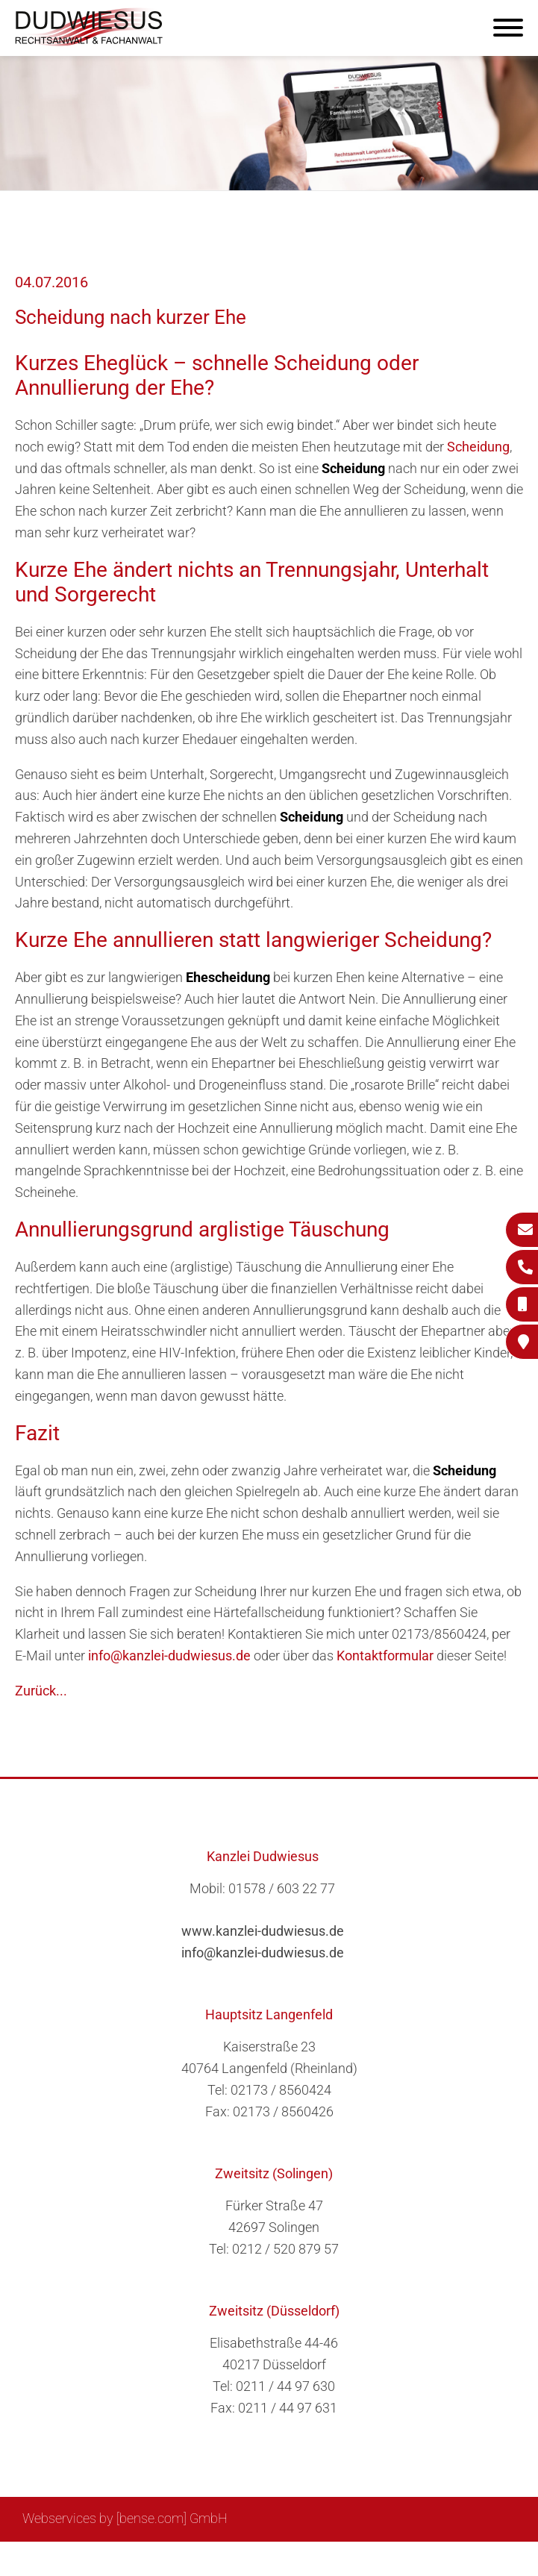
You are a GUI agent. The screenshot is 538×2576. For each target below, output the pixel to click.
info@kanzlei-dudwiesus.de (169, 1655)
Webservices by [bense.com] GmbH (125, 2518)
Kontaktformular (385, 1655)
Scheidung (478, 446)
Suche (282, 2558)
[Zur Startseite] (89, 41)
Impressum (343, 2558)
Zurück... (41, 1690)
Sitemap (230, 2558)
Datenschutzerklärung (451, 2558)
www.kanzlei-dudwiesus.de (262, 1931)
